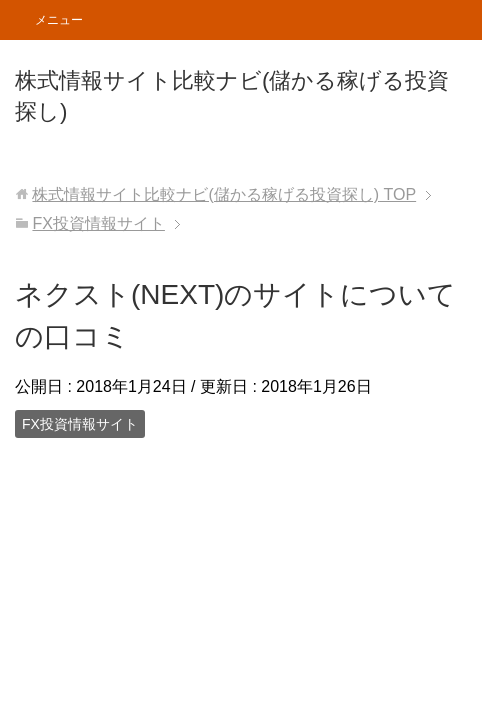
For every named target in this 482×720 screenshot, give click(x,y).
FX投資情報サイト (80, 424)
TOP (224, 194)
